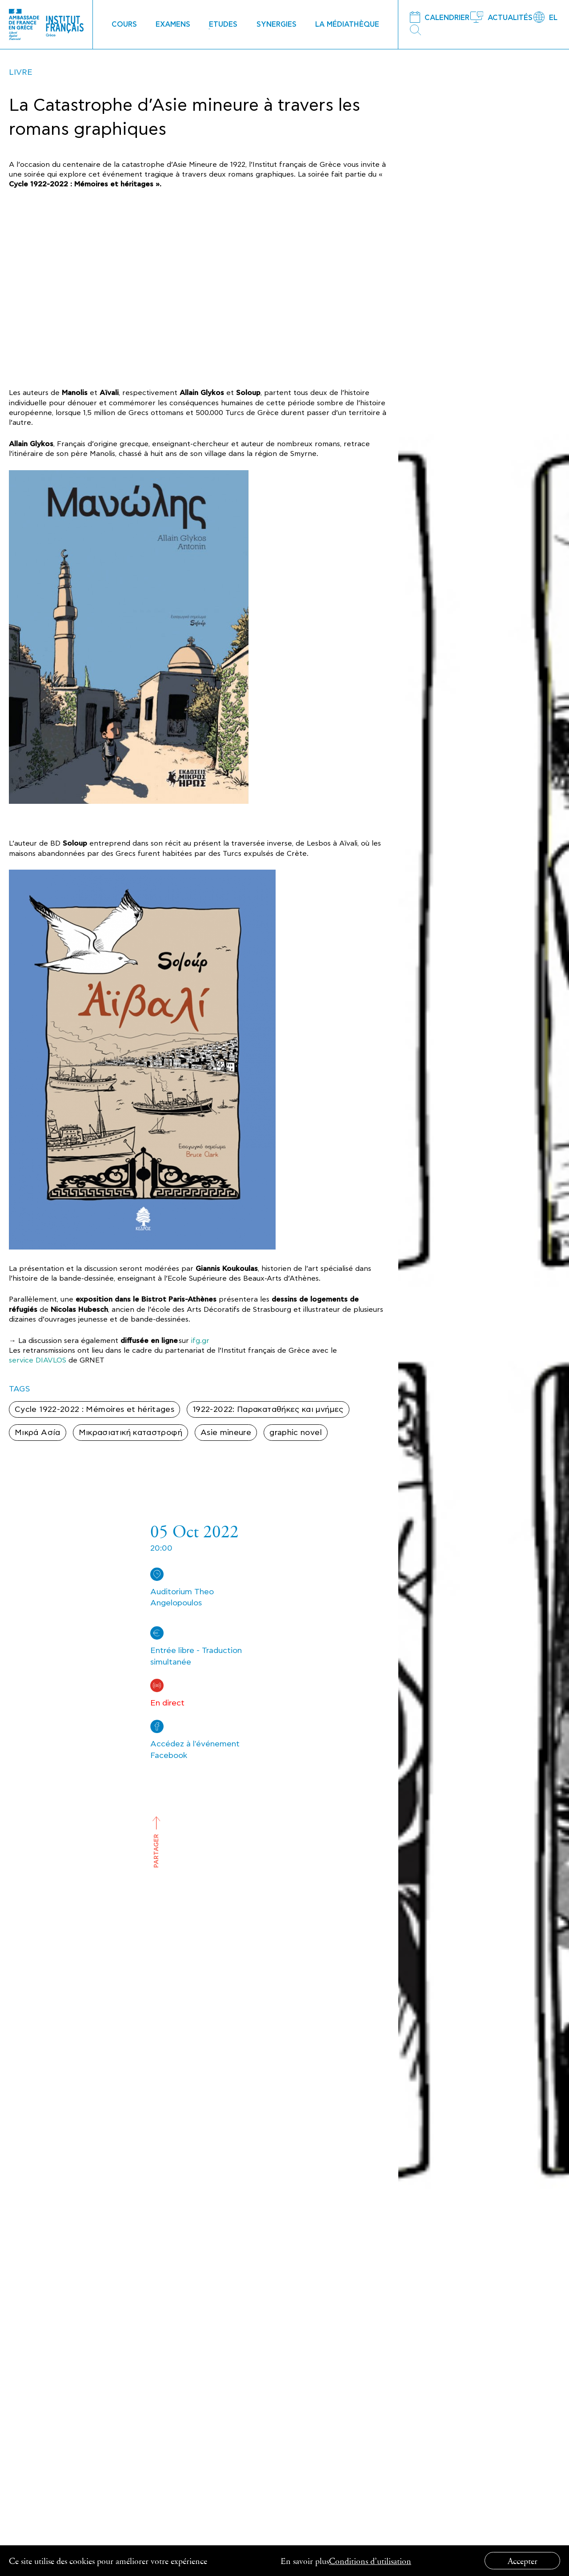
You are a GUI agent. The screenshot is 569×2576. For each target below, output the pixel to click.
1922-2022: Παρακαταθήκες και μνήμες (268, 1409)
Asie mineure (225, 1432)
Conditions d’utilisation (370, 2561)
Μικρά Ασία (37, 1432)
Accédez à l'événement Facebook (195, 1749)
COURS (124, 24)
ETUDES (223, 24)
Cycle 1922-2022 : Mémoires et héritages (94, 1409)
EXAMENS (173, 24)
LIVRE (20, 72)
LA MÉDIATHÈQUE (347, 24)
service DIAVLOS (37, 1360)
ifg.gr (200, 1341)
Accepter (522, 2561)
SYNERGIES (276, 24)
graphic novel (295, 1432)
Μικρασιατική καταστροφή (130, 1432)
